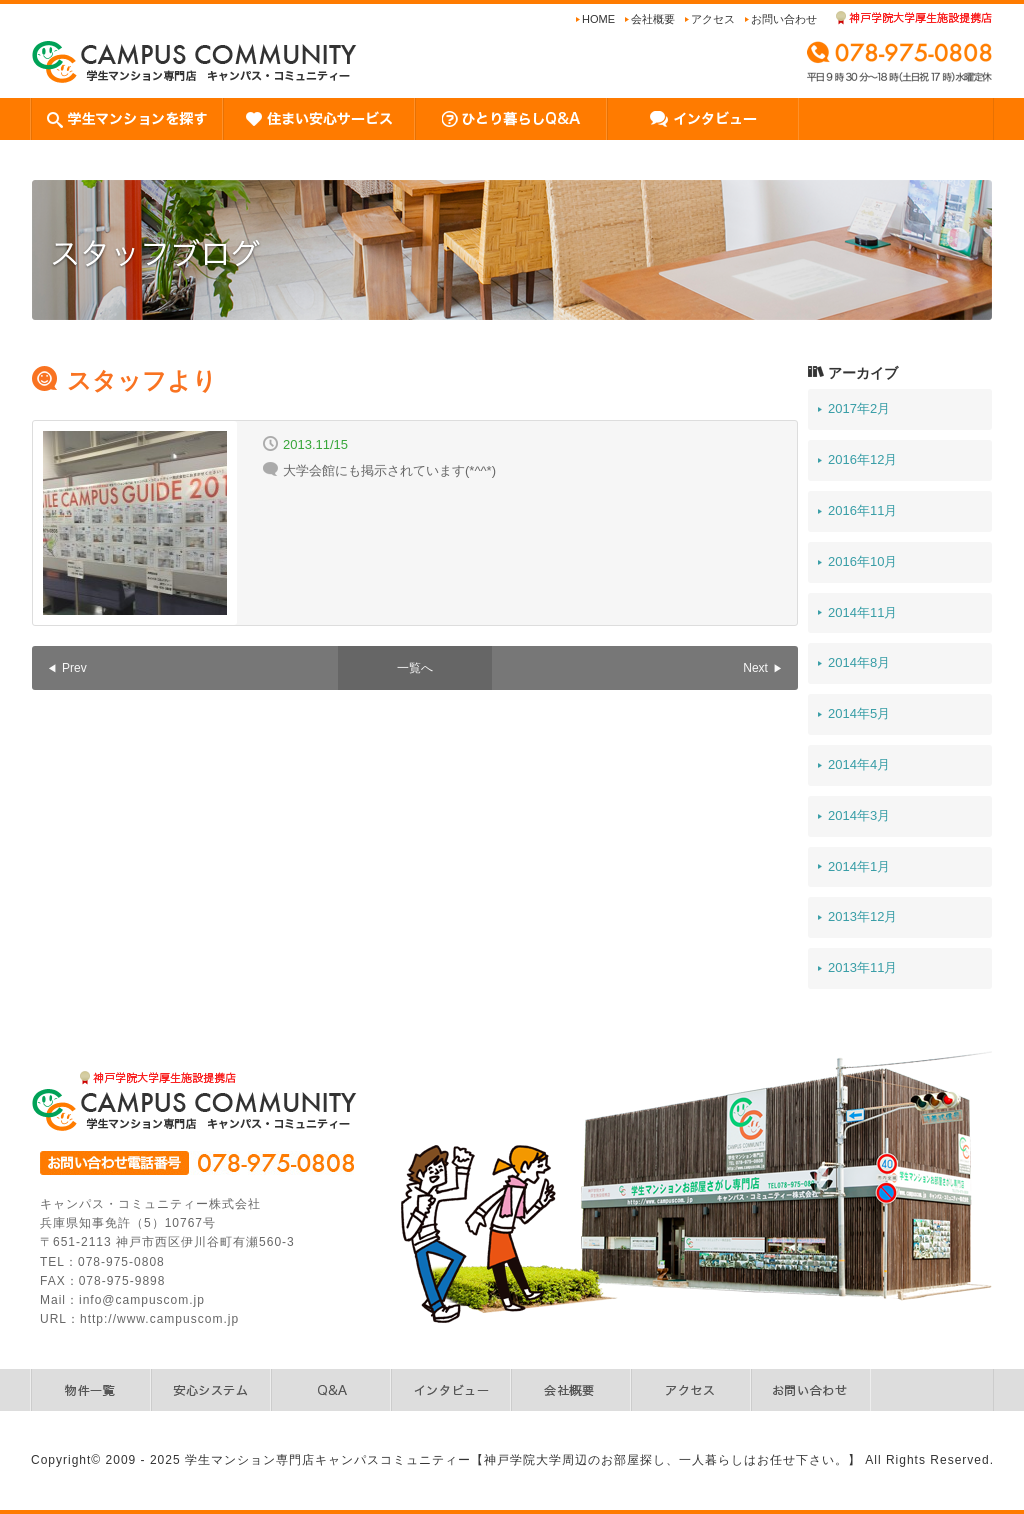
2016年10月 (862, 561)
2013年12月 (862, 916)
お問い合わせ (784, 19)
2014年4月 (859, 764)
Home (598, 19)
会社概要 (653, 19)
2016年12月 (862, 459)
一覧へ (415, 668)
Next (755, 668)
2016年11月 (862, 510)
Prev (74, 668)
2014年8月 (859, 662)
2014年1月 (859, 866)
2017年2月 (859, 408)
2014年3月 (859, 815)
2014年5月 (859, 713)
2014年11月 (862, 612)
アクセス (713, 19)
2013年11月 (862, 967)
